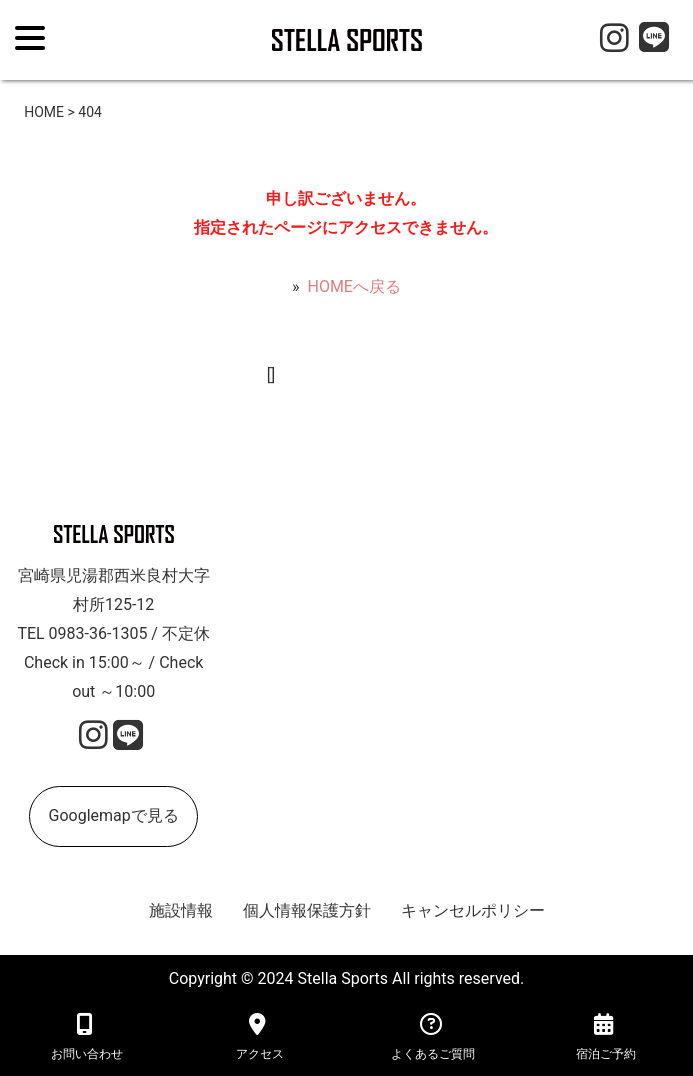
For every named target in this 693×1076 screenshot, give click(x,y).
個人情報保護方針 (307, 910)
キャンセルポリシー (473, 910)
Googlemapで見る (114, 815)
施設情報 (181, 910)
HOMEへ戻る (353, 286)
